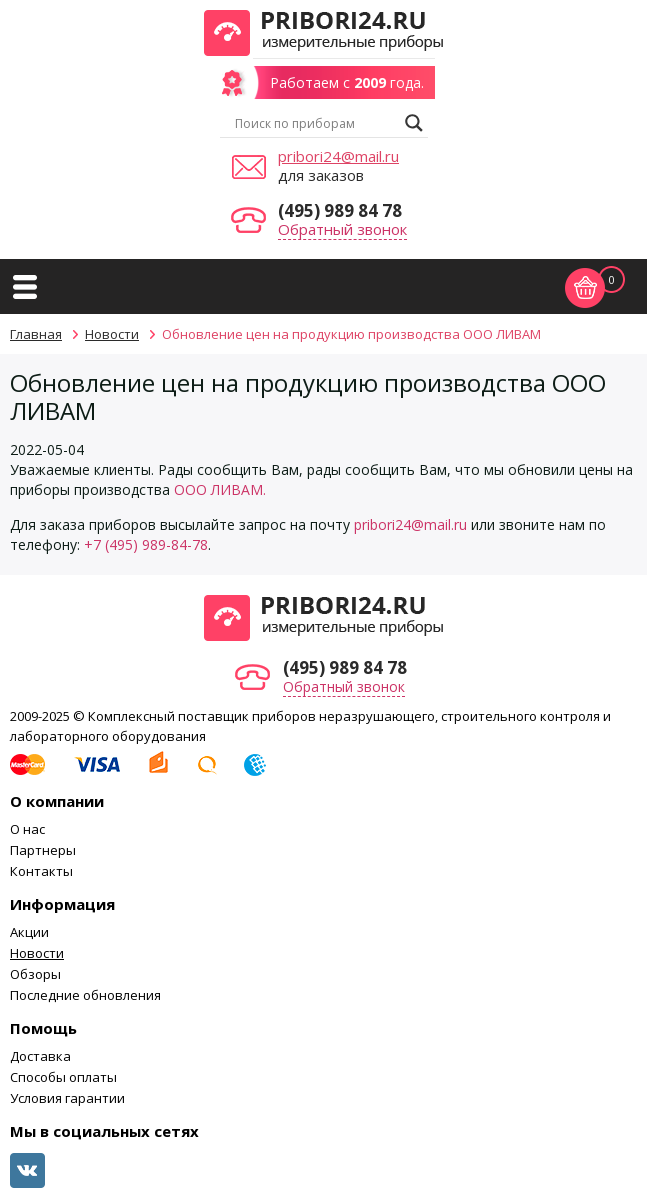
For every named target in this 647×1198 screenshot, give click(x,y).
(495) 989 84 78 (340, 210)
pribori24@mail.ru (338, 156)
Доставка (40, 1056)
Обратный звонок (342, 229)
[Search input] (315, 123)
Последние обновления (85, 995)
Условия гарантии (67, 1098)
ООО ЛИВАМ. (220, 489)
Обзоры (35, 974)
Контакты (41, 871)
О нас (27, 829)
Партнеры (43, 850)
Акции (29, 932)
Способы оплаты (63, 1077)
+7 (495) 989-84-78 (146, 544)
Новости (37, 953)
